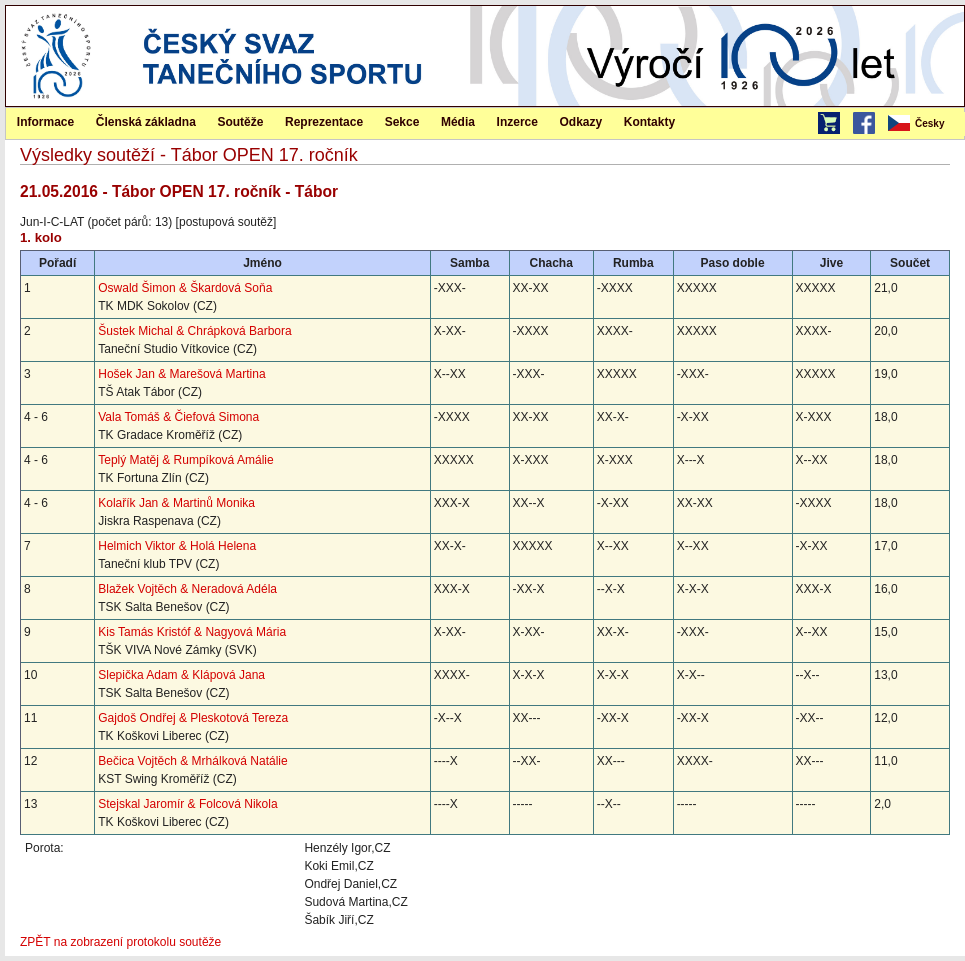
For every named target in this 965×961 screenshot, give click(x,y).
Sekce (402, 122)
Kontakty (649, 122)
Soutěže (240, 122)
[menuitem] (925, 124)
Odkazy (581, 122)
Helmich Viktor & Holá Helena (177, 546)
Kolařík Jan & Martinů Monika (176, 503)
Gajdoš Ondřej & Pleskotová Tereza (193, 718)
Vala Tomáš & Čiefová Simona (178, 417)
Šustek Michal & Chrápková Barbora (194, 331)
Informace (45, 122)
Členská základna (146, 122)
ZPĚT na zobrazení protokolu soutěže (120, 942)
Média (458, 122)
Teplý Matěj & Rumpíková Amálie (185, 460)
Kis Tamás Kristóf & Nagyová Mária (192, 632)
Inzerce (517, 122)
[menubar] (925, 124)
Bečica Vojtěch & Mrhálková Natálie (192, 761)
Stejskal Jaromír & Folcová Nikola (187, 804)
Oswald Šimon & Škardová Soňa (185, 288)
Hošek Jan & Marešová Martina (181, 374)
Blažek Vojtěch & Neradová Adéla (187, 589)
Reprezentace (324, 122)
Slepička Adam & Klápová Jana (181, 675)
